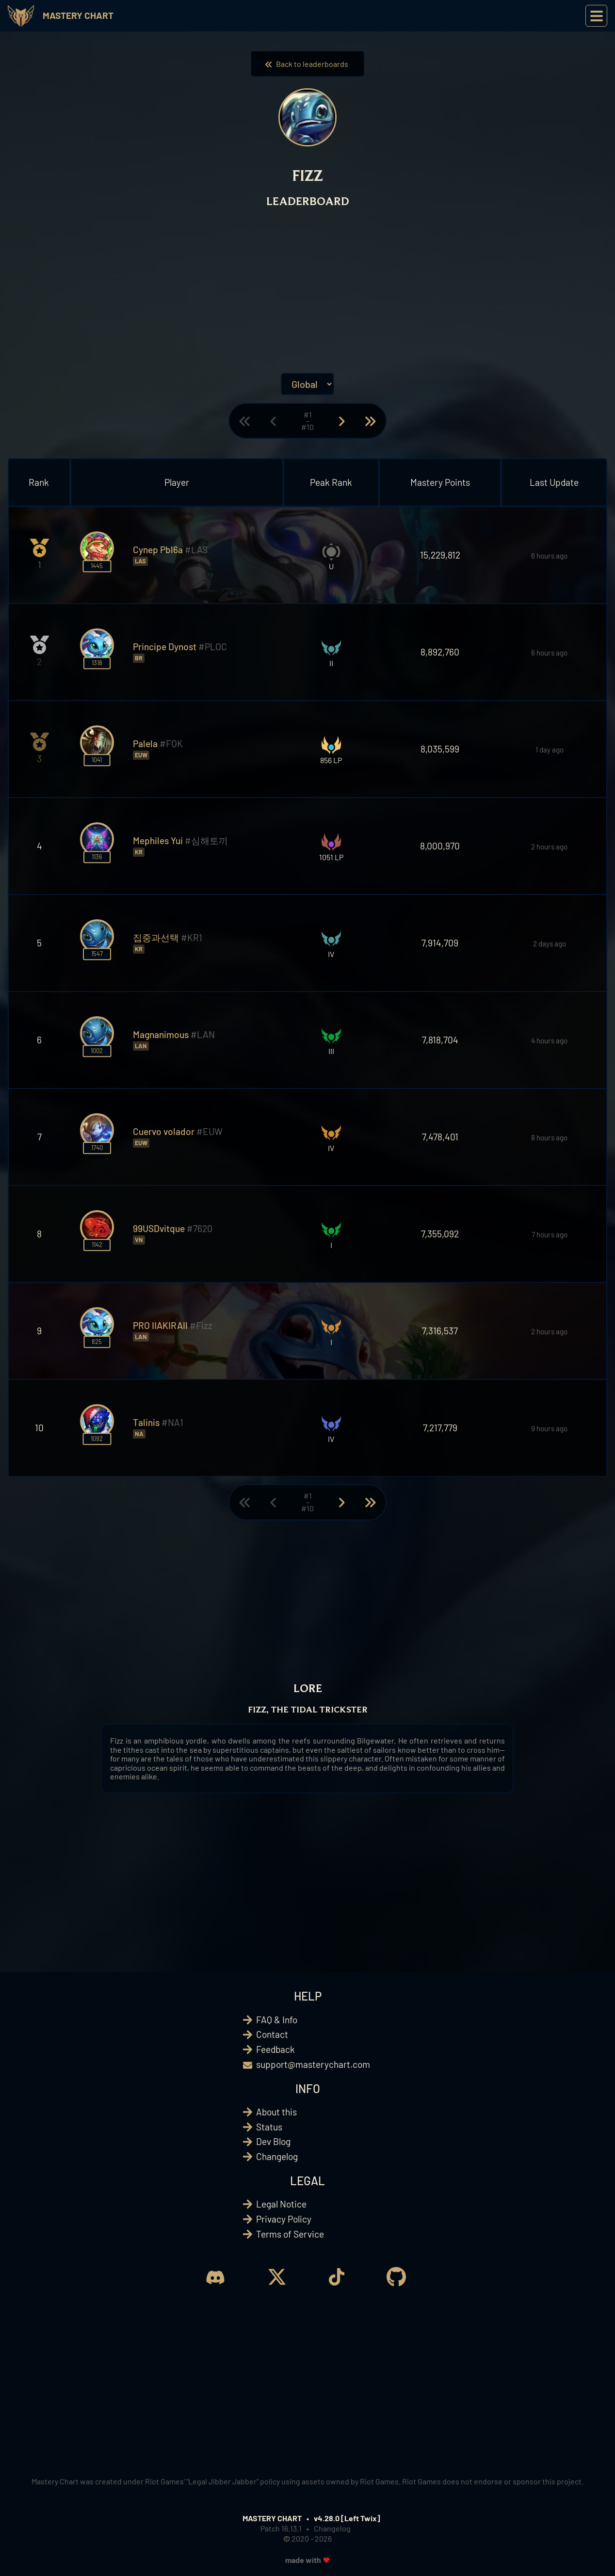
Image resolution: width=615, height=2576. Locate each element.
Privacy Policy (283, 2218)
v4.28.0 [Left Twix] (347, 2518)
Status (269, 2126)
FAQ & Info (276, 2019)
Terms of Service (290, 2234)
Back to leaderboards (307, 63)
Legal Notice (281, 2203)
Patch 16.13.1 (281, 2528)
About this (276, 2111)
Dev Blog (273, 2141)
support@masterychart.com (313, 2064)
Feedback (275, 2049)
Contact (272, 2034)
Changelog (277, 2156)
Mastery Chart (78, 15)
